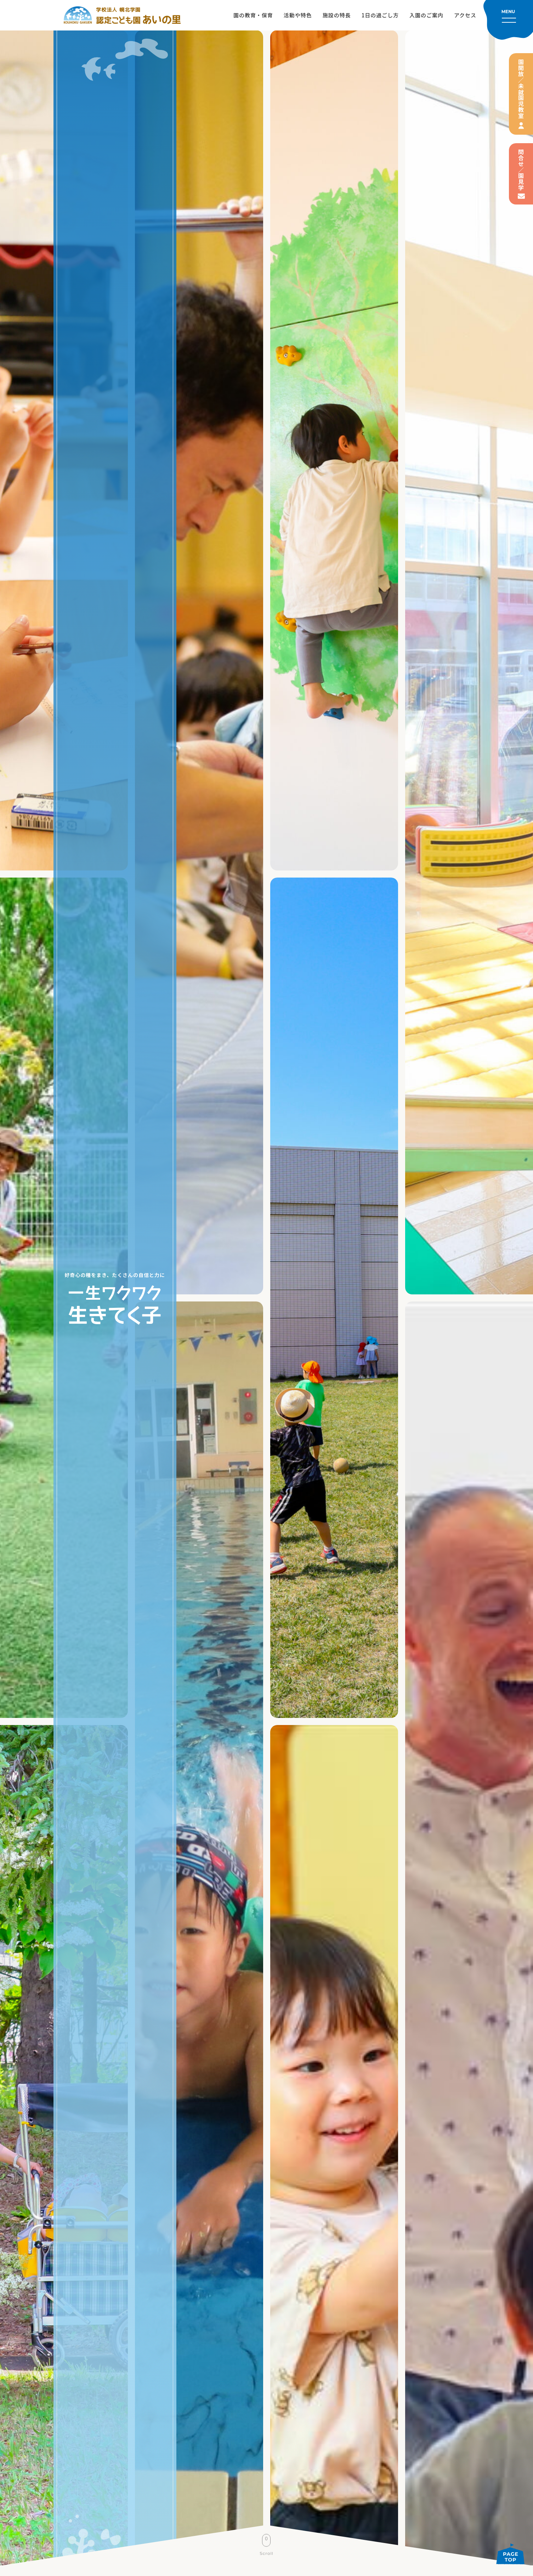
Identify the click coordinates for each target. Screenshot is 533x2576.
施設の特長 (337, 15)
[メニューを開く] (508, 20)
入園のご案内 (426, 15)
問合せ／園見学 (521, 170)
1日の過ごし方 (380, 15)
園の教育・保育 (253, 15)
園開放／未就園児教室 (521, 89)
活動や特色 (298, 15)
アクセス (465, 15)
